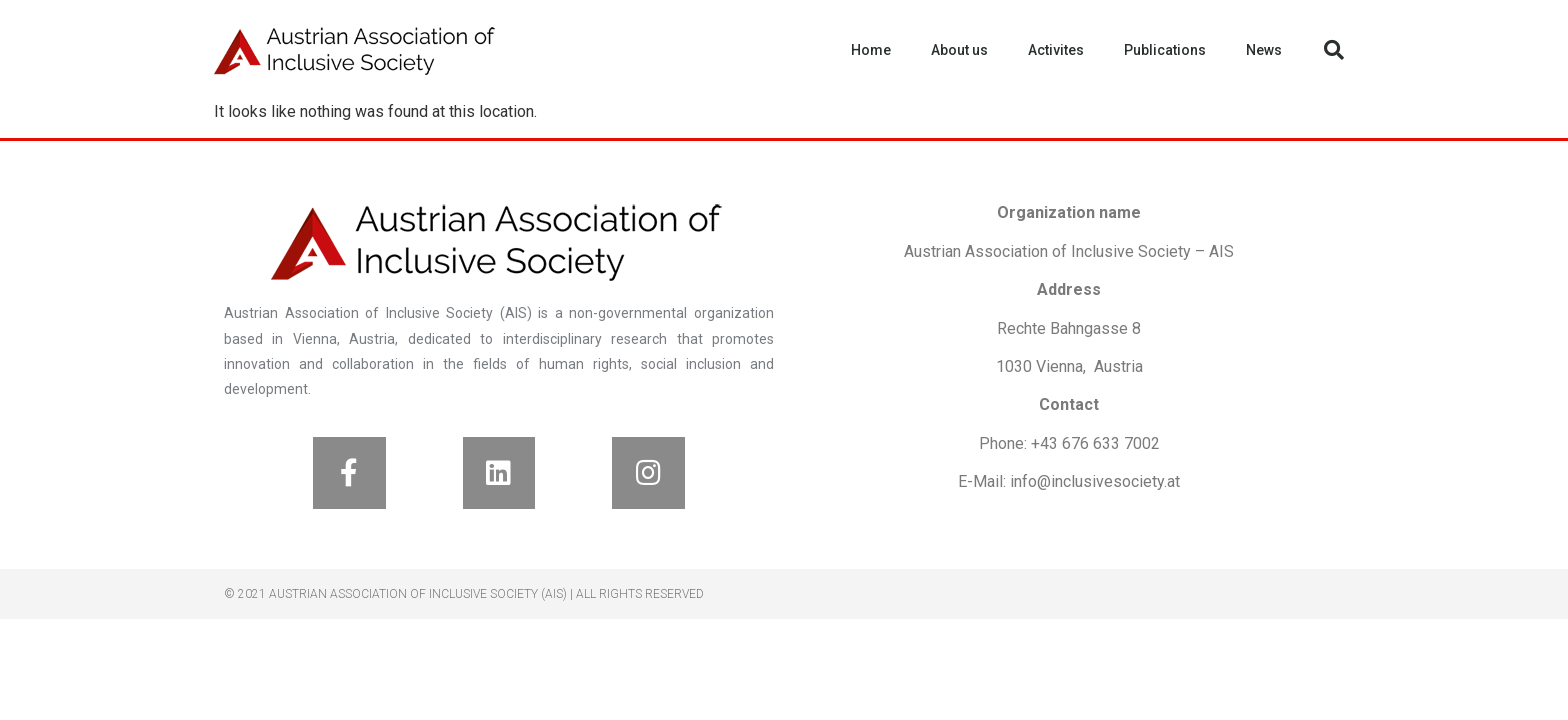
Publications (1165, 50)
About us (959, 50)
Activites (1056, 50)
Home (871, 50)
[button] (1334, 50)
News (1264, 50)
